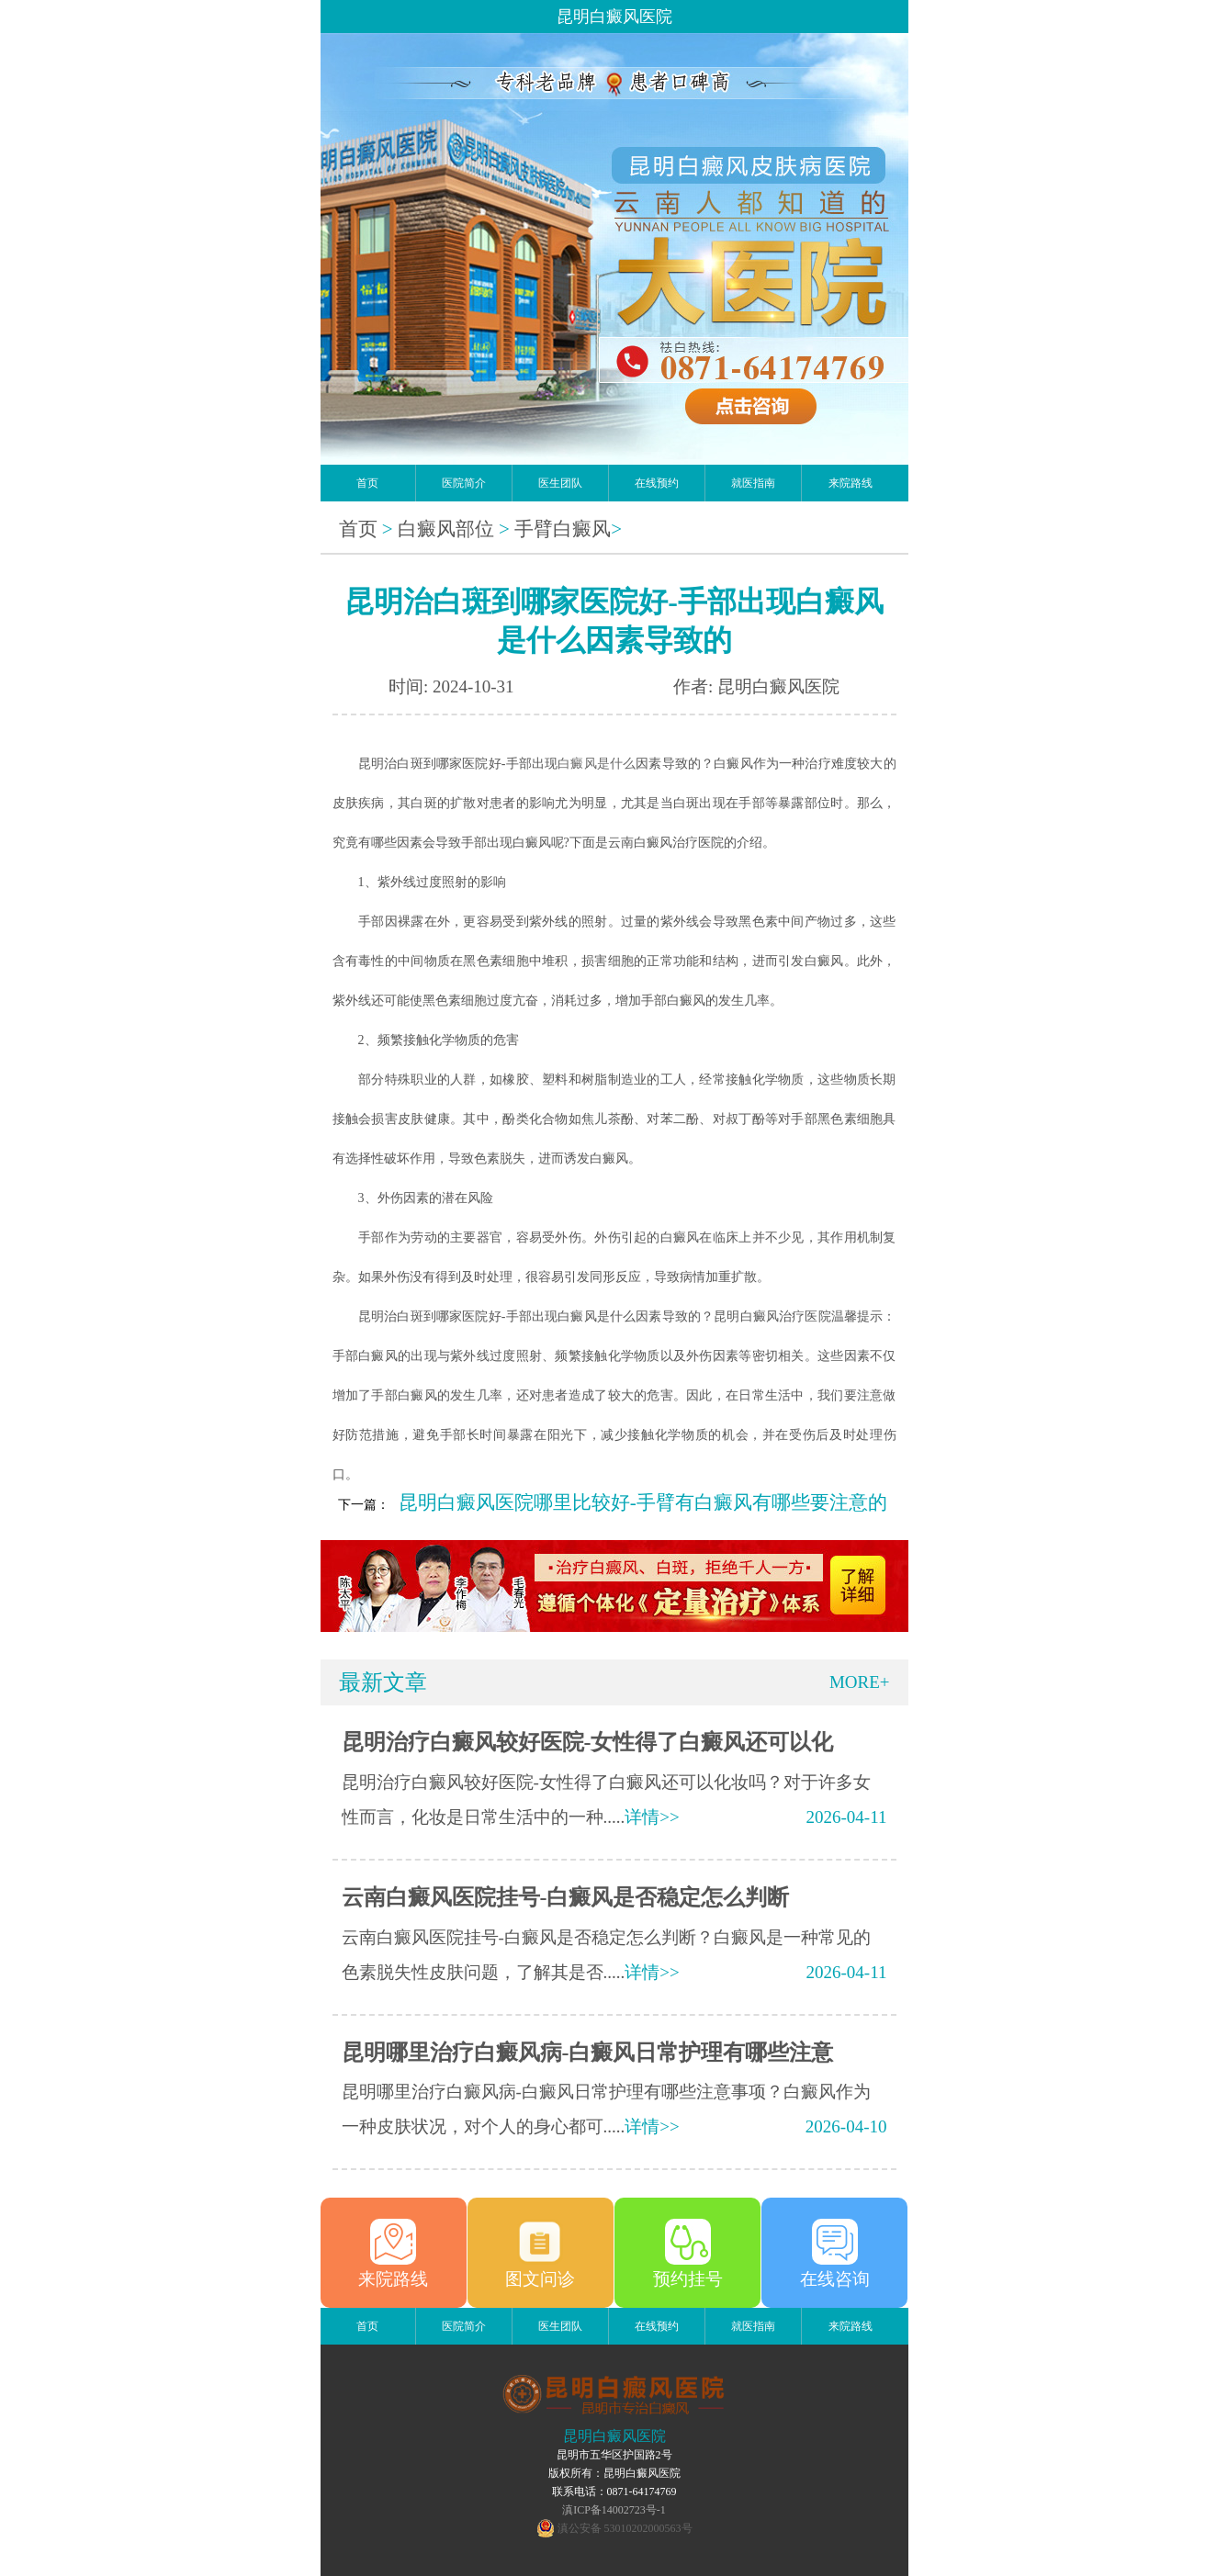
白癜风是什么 (597, 764)
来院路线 (850, 483)
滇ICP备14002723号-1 (614, 2509)
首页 (367, 483)
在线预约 (657, 483)
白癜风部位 (446, 529)
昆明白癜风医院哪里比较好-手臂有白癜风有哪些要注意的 (643, 1502)
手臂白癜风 (562, 529)
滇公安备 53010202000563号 (625, 2528)
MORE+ (859, 1682)
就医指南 (753, 483)
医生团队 (560, 483)
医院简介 (464, 483)
